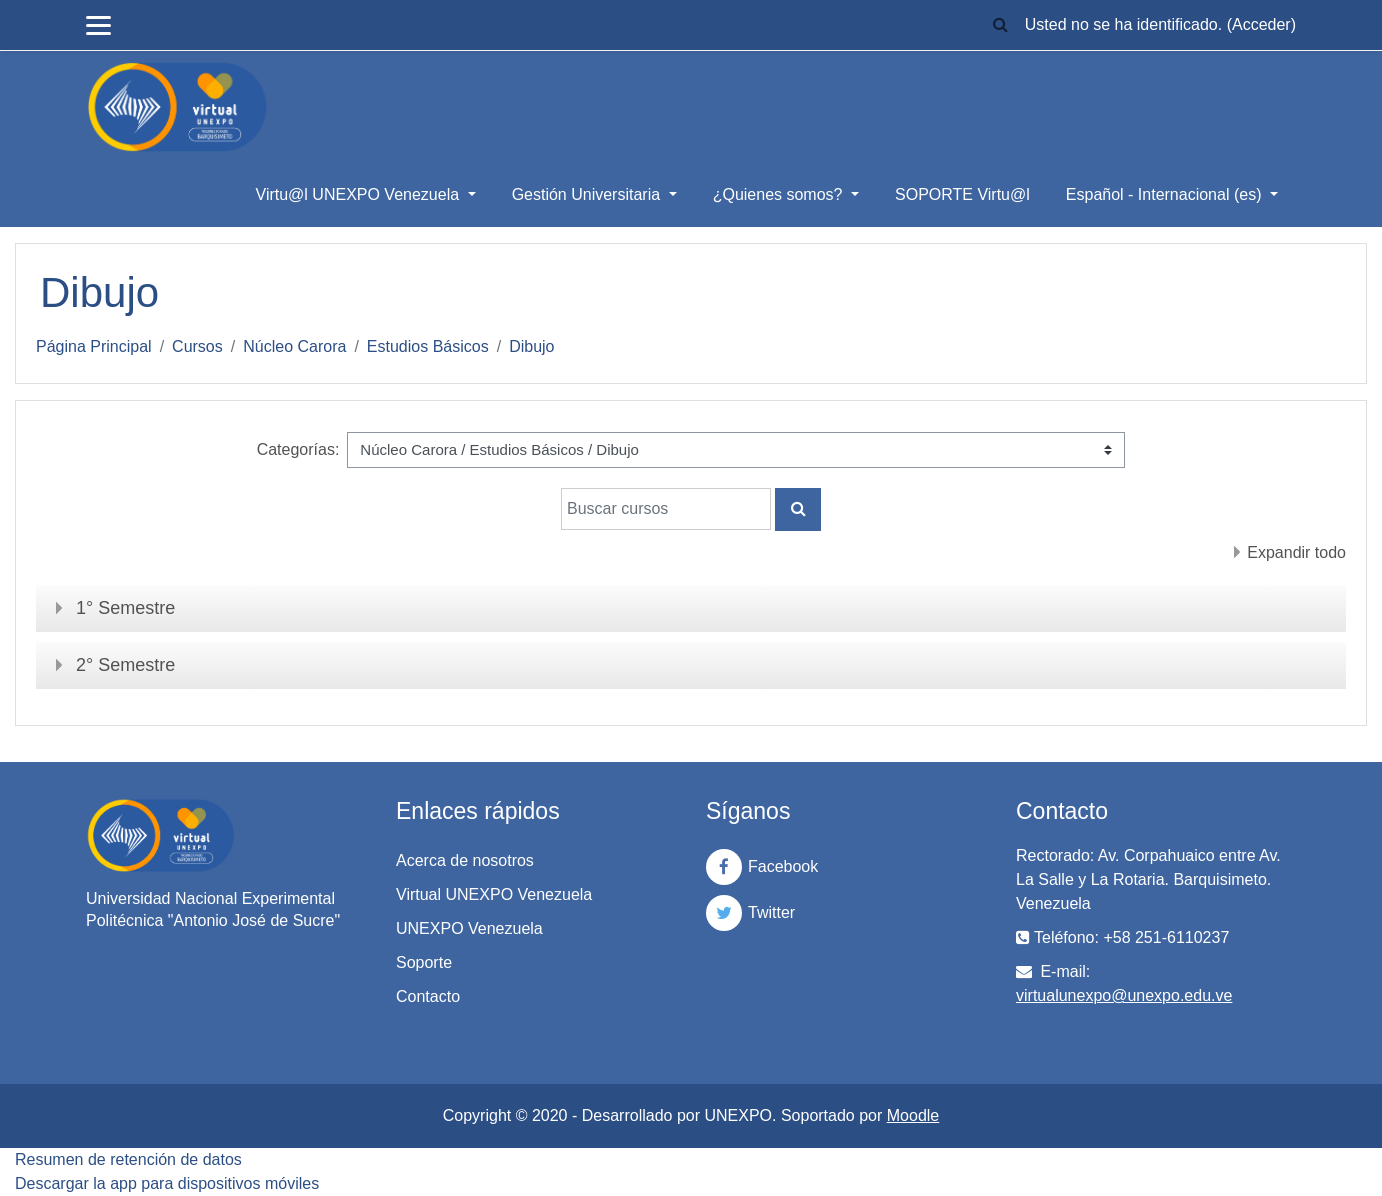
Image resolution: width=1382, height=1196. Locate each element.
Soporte (424, 962)
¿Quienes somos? (780, 194)
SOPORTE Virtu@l (962, 194)
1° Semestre (125, 608)
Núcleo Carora (294, 346)
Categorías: (298, 449)
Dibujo (531, 346)
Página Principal (94, 346)
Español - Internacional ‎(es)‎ (1166, 194)
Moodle (913, 1115)
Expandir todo (1296, 552)
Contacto (428, 996)
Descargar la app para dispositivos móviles (167, 1183)
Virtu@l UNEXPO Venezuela (360, 194)
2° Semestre (125, 665)
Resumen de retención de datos (128, 1159)
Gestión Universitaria (588, 194)
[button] (1001, 25)
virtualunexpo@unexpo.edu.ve (1124, 995)
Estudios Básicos (428, 346)
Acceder (1261, 24)
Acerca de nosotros (465, 860)
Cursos (197, 346)
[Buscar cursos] (666, 509)
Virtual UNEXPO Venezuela (494, 894)
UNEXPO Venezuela (469, 928)
